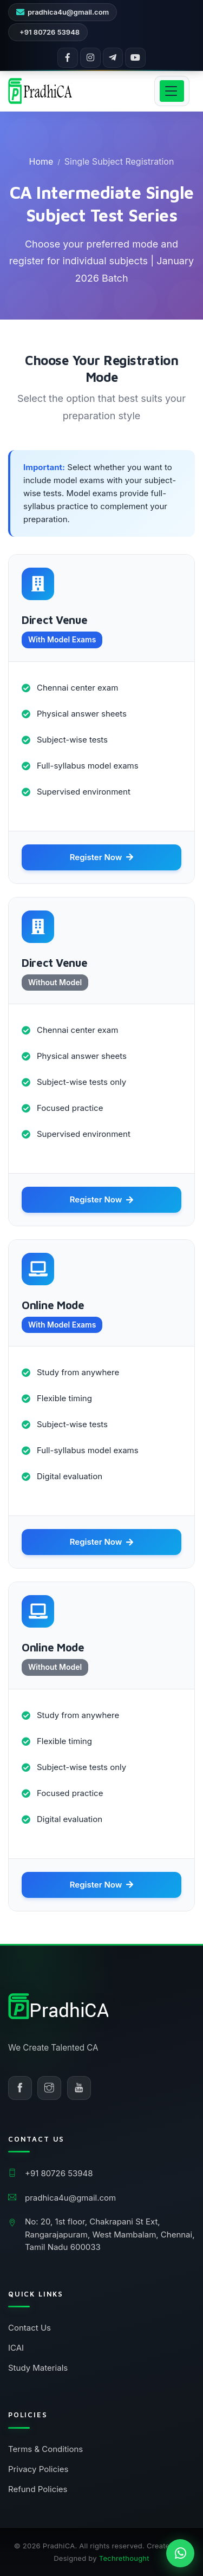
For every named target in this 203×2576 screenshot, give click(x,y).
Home (41, 161)
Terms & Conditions (45, 2449)
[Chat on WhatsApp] (180, 2553)
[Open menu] (171, 91)
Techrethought (124, 2558)
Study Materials (38, 2368)
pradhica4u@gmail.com (68, 12)
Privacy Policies (38, 2469)
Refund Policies (38, 2489)
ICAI (16, 2348)
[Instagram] (90, 58)
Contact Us (29, 2328)
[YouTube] (135, 58)
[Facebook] (67, 58)
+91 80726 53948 (49, 32)
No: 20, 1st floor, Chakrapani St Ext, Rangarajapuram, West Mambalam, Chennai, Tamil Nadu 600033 (110, 2234)
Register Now (102, 857)
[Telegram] (113, 58)
